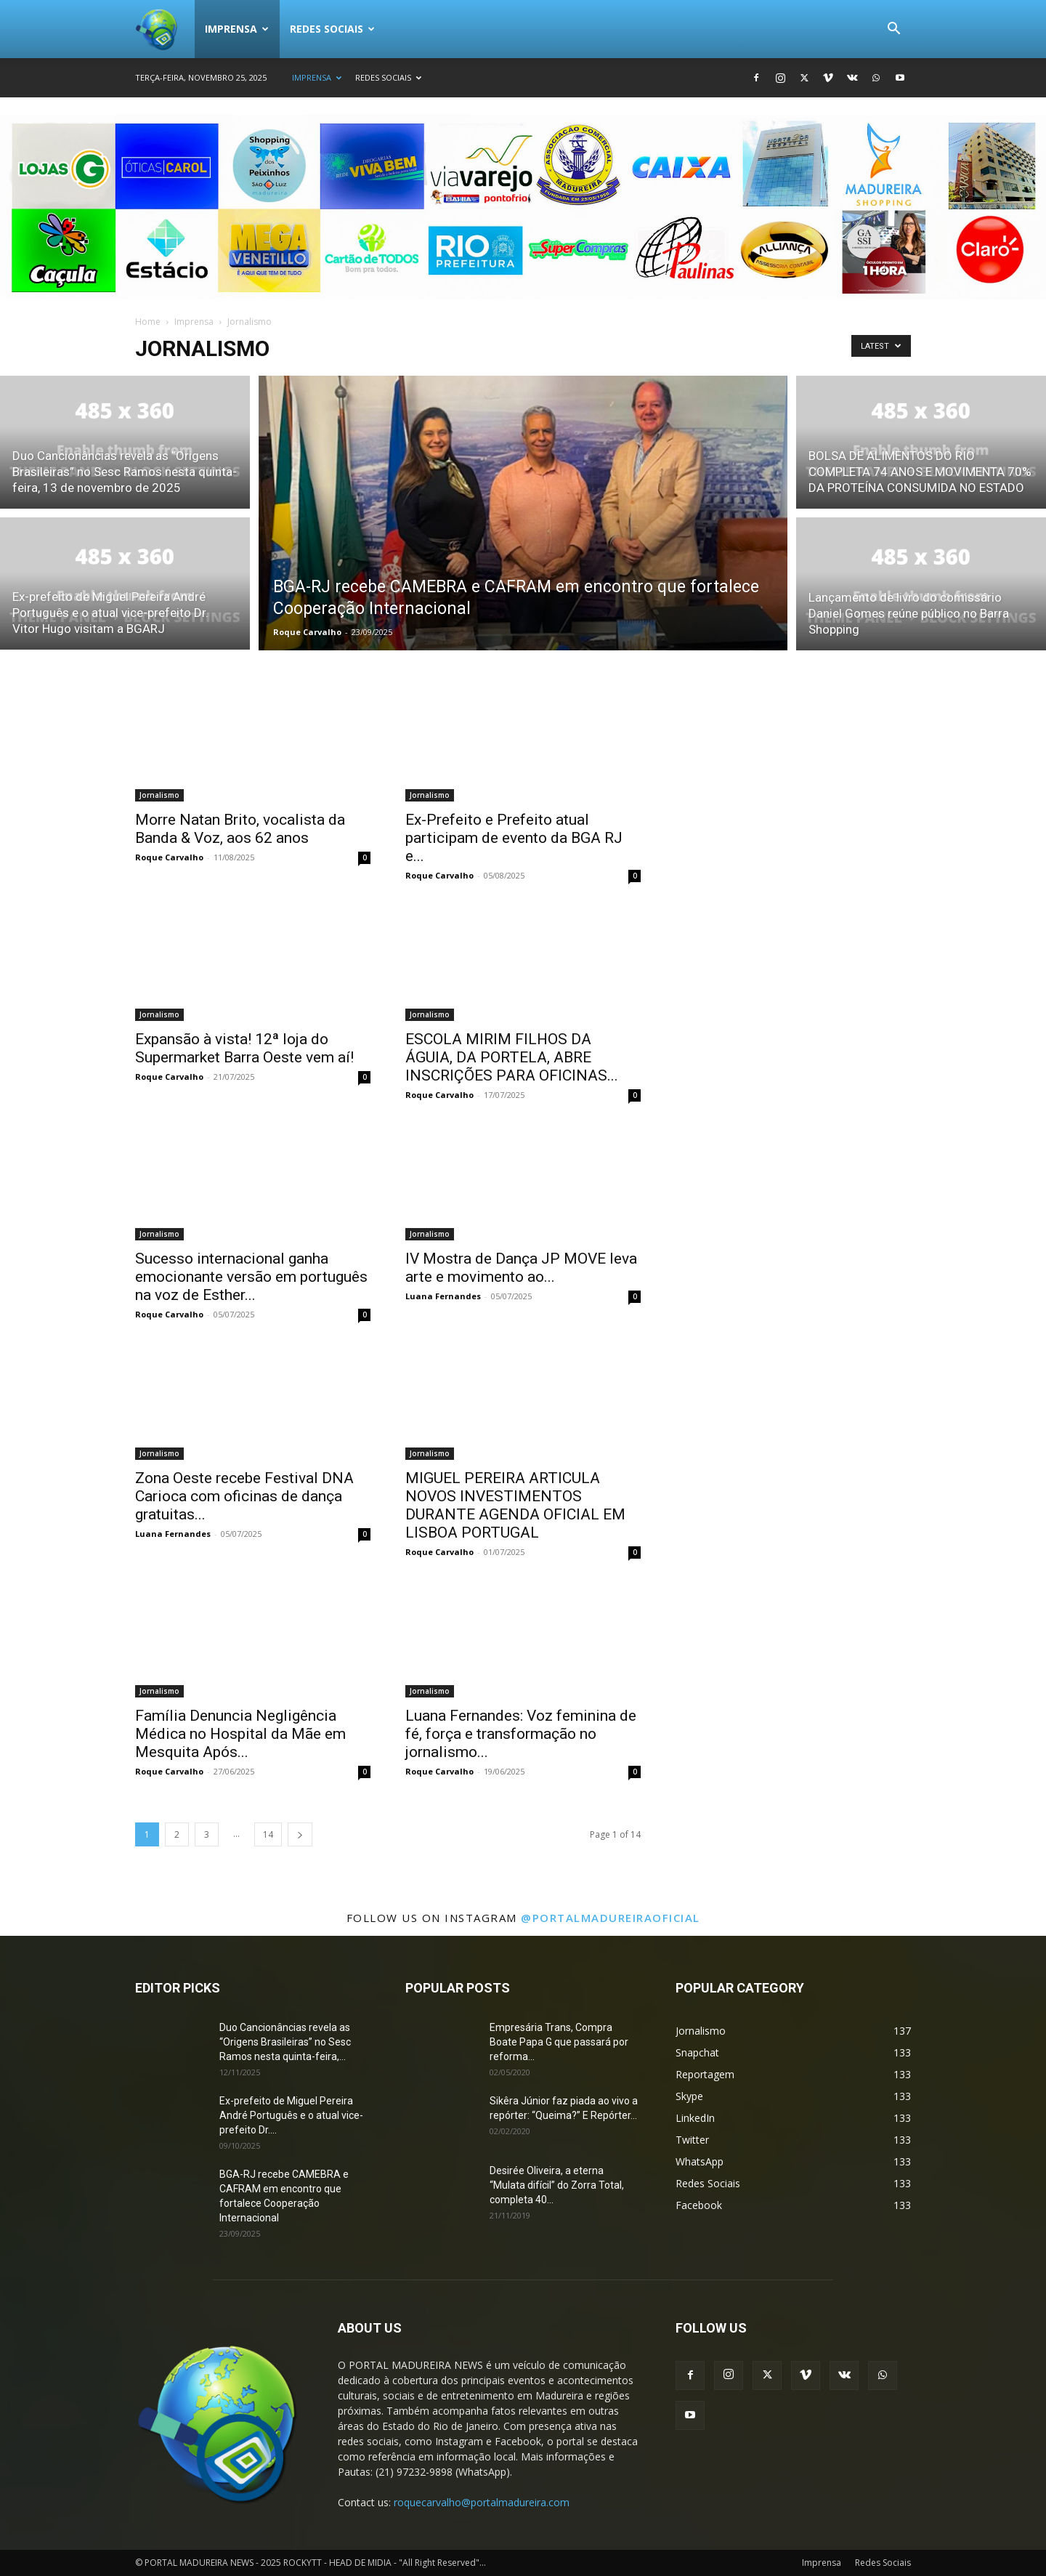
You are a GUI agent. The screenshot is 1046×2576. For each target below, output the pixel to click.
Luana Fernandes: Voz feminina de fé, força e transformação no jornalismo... (520, 1734)
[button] (893, 30)
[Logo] (165, 29)
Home (148, 321)
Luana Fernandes (443, 1296)
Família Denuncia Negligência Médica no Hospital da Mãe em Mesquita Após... (240, 1734)
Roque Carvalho (307, 631)
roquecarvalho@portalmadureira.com (481, 2502)
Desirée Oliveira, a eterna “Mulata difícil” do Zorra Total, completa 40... (557, 2185)
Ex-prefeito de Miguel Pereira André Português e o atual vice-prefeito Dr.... (291, 2115)
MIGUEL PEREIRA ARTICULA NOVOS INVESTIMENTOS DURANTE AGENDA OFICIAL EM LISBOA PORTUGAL (515, 1505)
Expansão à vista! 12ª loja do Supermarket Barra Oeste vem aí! (244, 1048)
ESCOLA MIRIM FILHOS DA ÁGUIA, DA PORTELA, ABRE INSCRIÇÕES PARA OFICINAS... (511, 1057)
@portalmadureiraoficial (610, 1917)
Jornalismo (159, 795)
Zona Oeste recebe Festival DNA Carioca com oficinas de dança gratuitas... (244, 1496)
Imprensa (237, 29)
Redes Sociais (332, 29)
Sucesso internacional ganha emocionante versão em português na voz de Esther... (251, 1277)
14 (268, 1834)
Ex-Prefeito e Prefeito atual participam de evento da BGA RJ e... (514, 838)
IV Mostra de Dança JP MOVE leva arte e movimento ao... (521, 1267)
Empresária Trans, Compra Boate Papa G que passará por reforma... (559, 2042)
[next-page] (300, 1834)
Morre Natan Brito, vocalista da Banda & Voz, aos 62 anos (240, 829)
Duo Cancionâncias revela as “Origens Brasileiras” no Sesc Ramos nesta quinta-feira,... (285, 2042)
